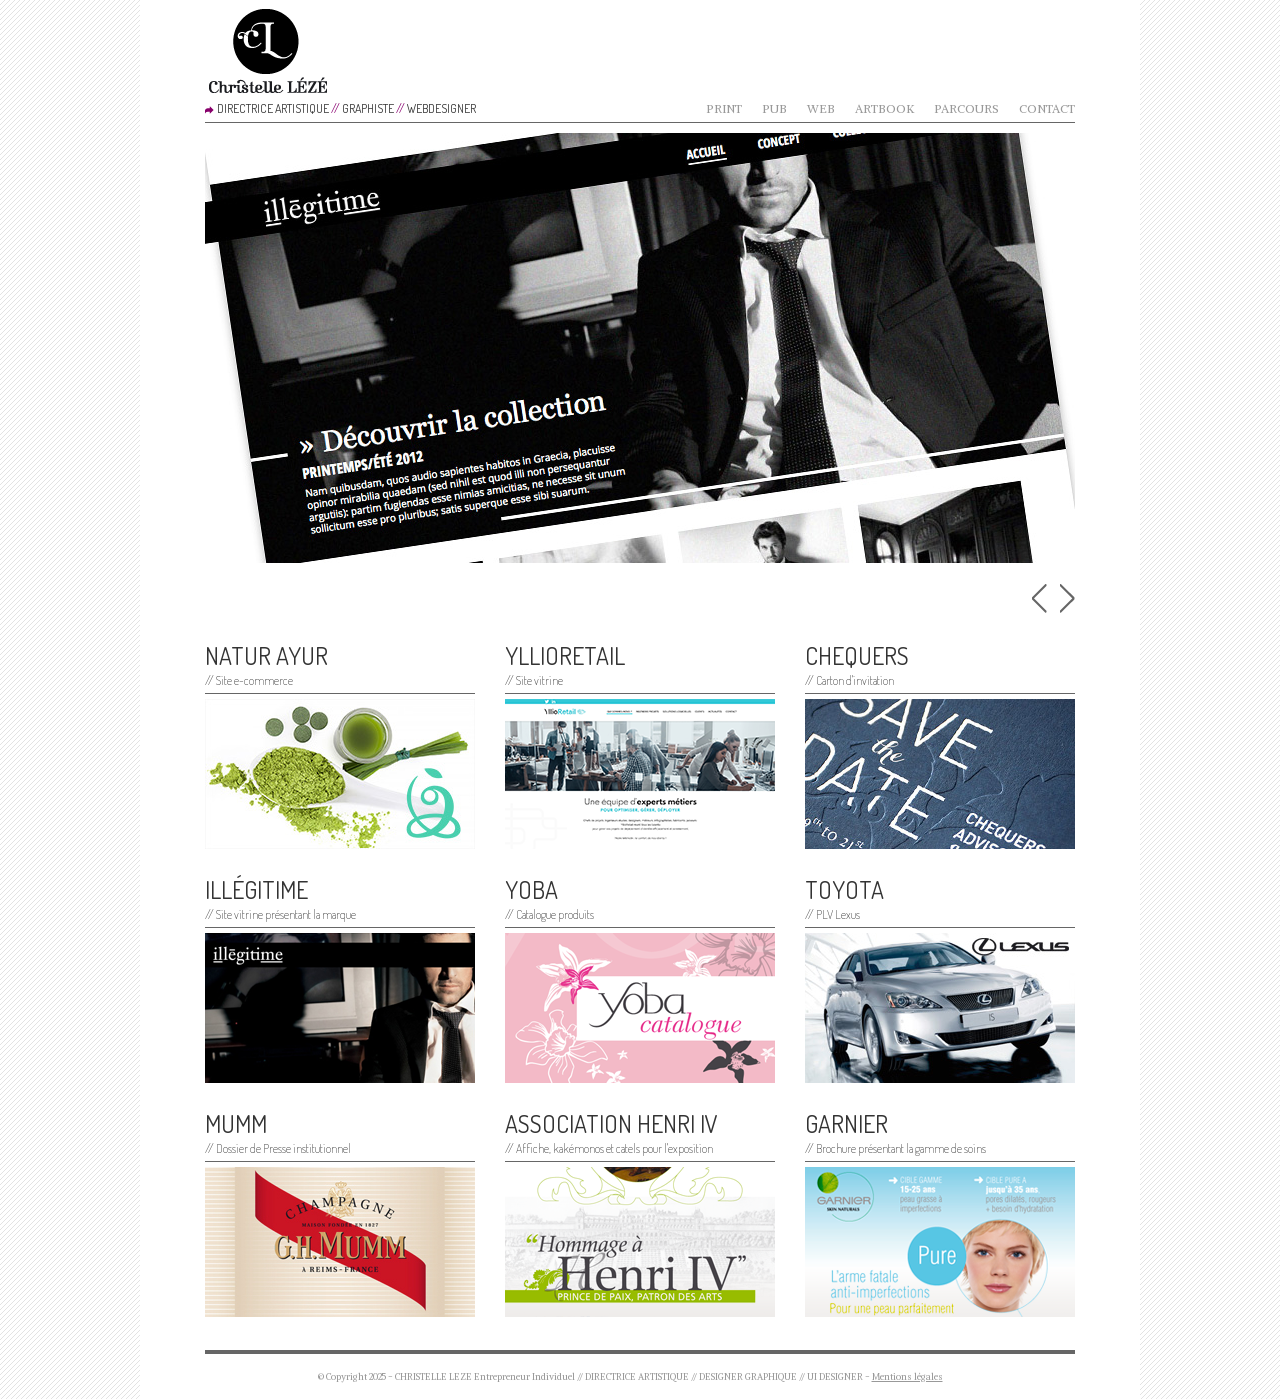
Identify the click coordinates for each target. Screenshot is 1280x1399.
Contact (1047, 108)
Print (724, 108)
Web (821, 108)
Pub (774, 108)
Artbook (884, 108)
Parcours (966, 108)
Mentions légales (907, 1376)
